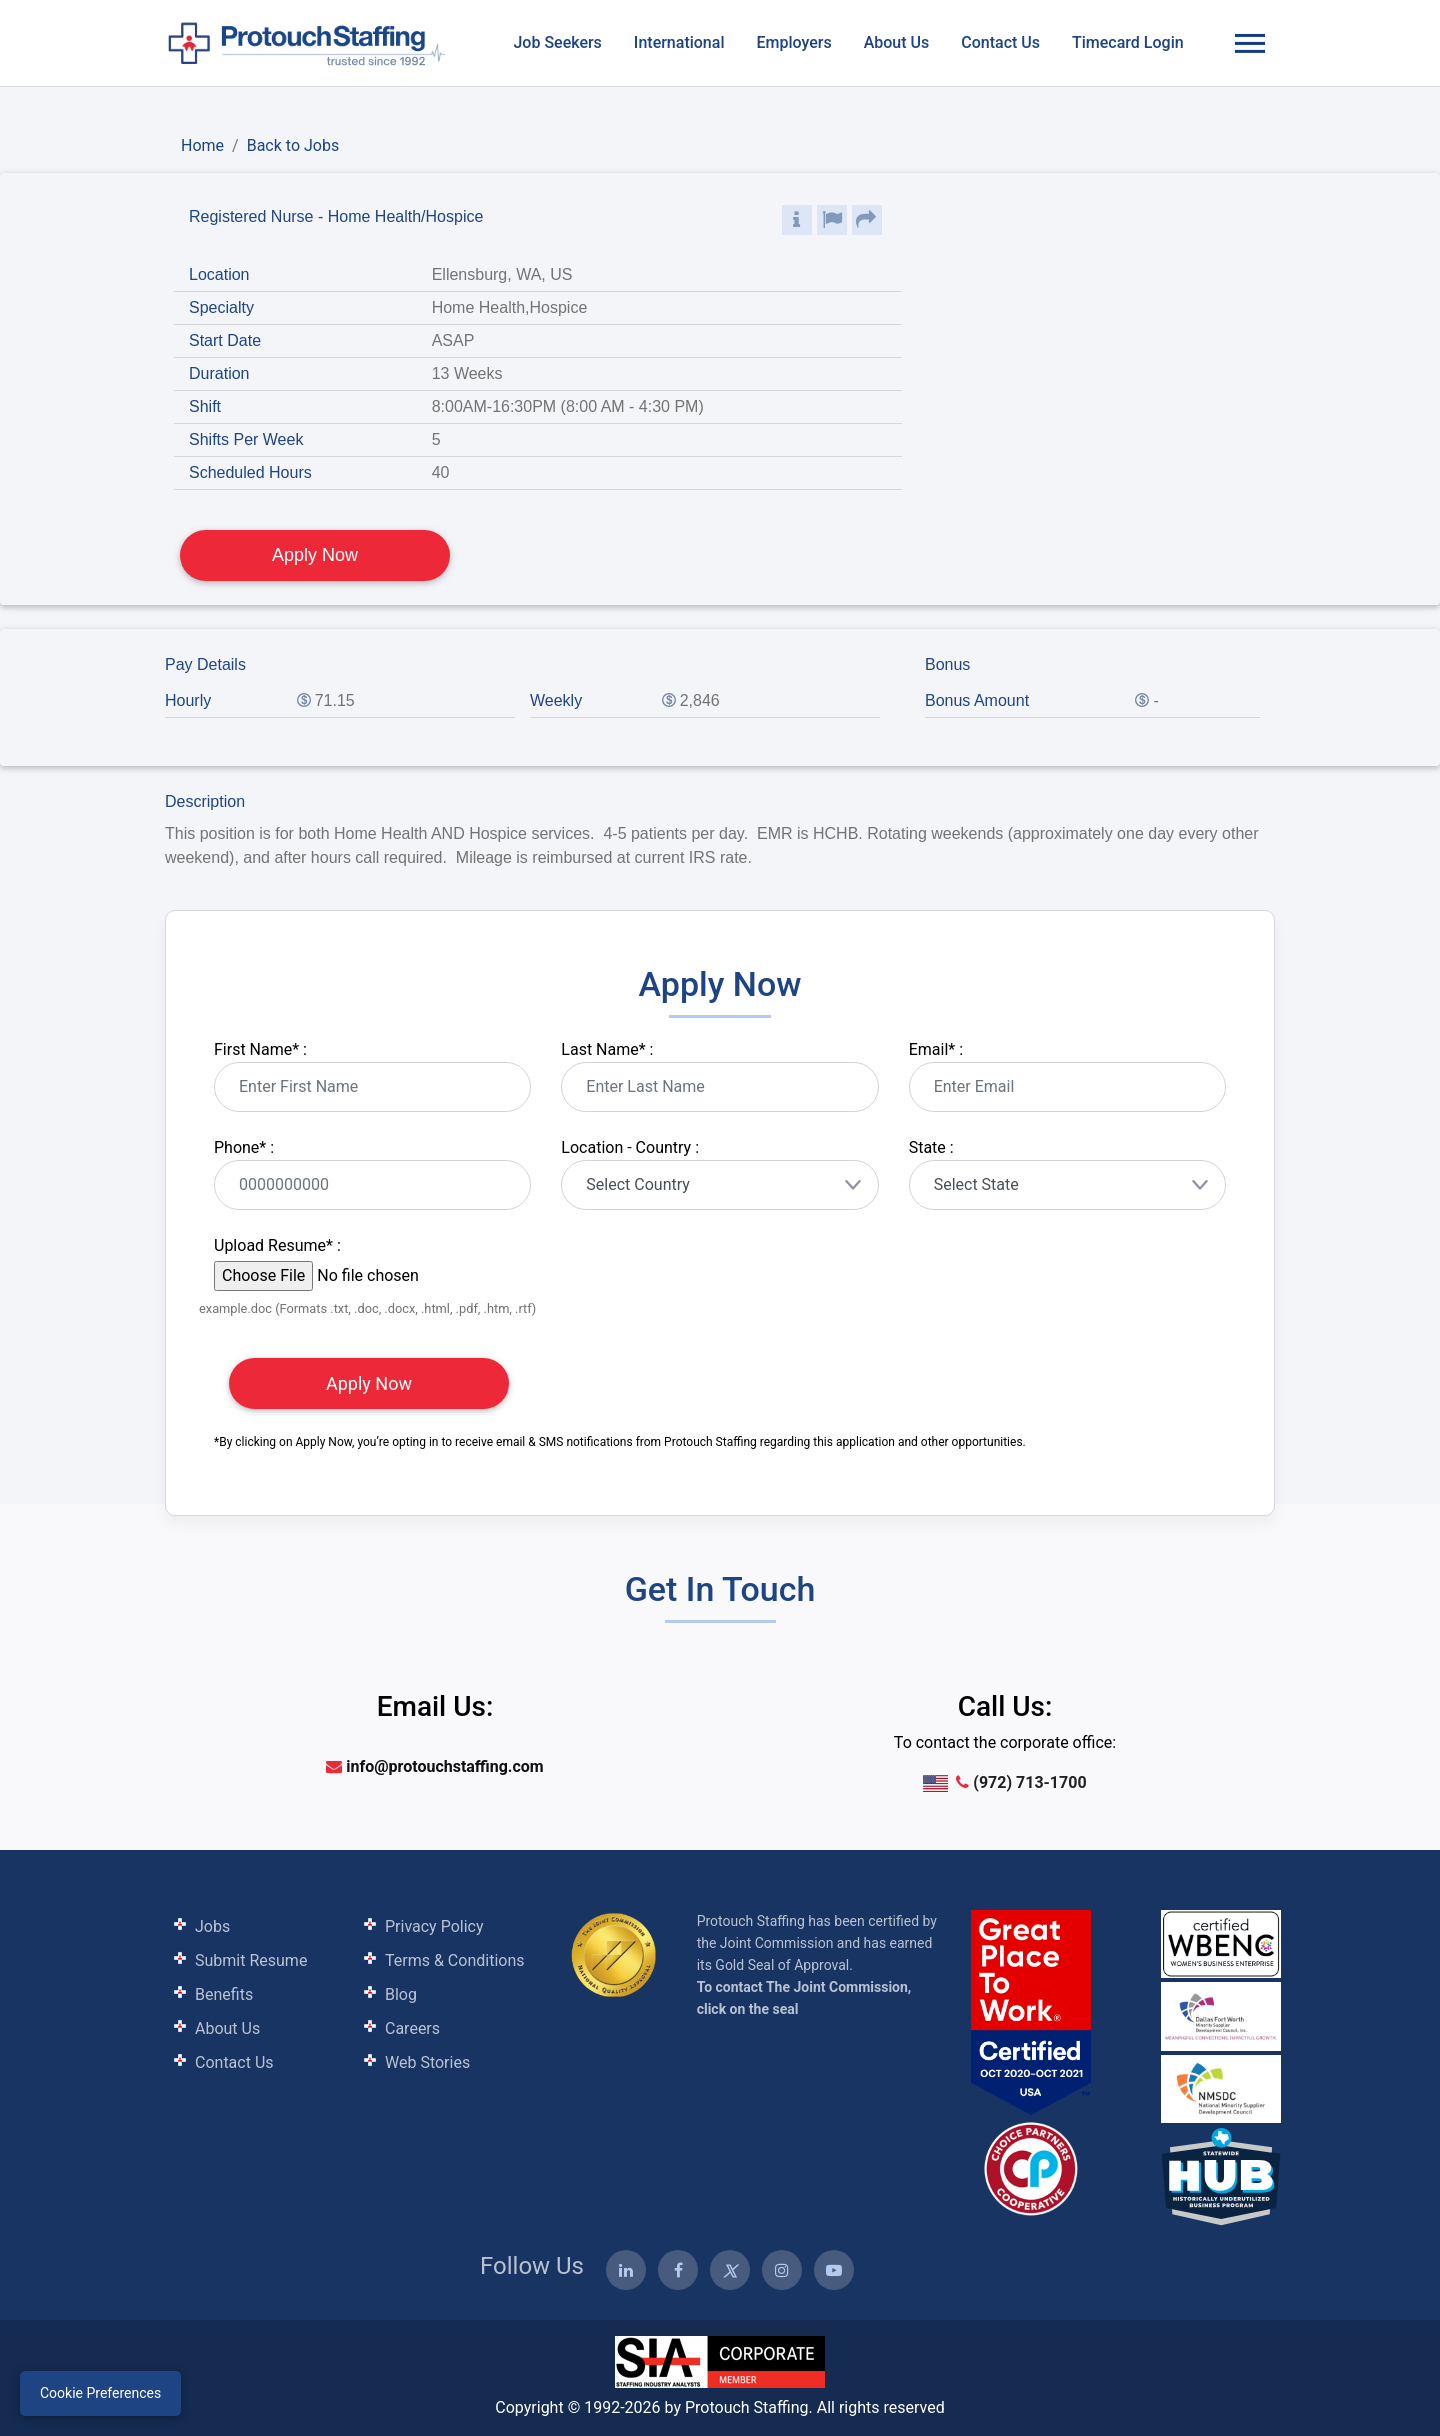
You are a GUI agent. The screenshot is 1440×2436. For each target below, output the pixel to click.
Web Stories (427, 2062)
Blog (401, 1994)
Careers (412, 2028)
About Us (897, 42)
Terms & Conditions (455, 1960)
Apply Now (315, 555)
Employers (793, 42)
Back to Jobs (293, 145)
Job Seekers (557, 42)
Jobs (212, 1926)
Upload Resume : (277, 1245)
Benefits (224, 1994)
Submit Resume (251, 1960)
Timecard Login (1128, 42)
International (679, 42)
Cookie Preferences (100, 2393)
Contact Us (1000, 42)
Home (202, 145)
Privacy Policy (434, 1926)
